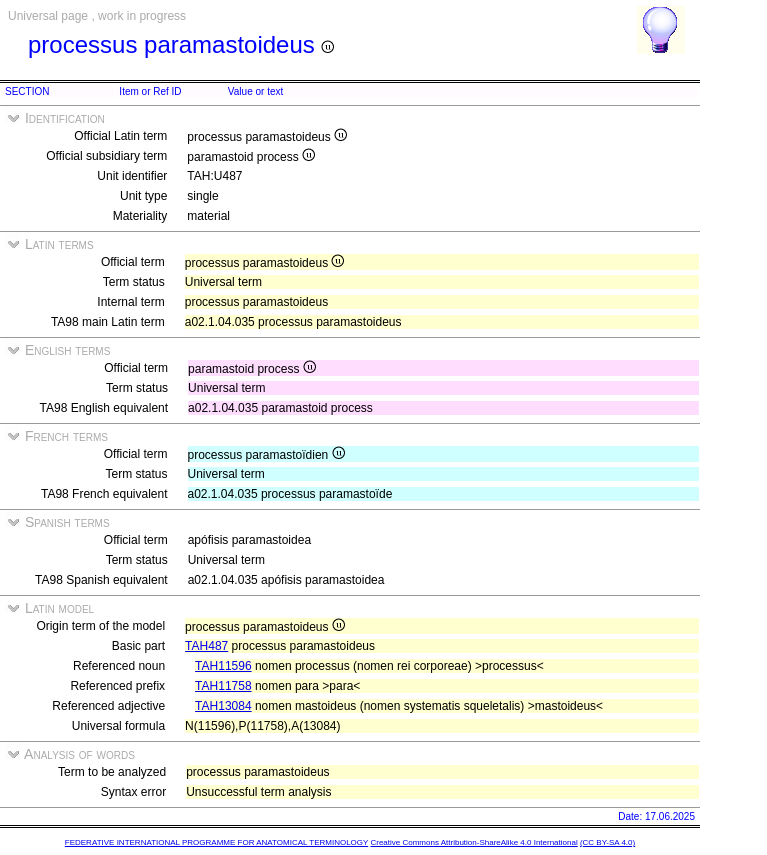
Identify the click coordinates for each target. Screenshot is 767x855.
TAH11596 (223, 666)
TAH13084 (223, 706)
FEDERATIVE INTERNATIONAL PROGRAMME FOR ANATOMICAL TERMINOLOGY (216, 842)
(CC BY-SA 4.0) (607, 842)
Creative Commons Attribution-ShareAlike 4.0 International (473, 842)
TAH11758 (223, 686)
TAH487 (206, 646)
